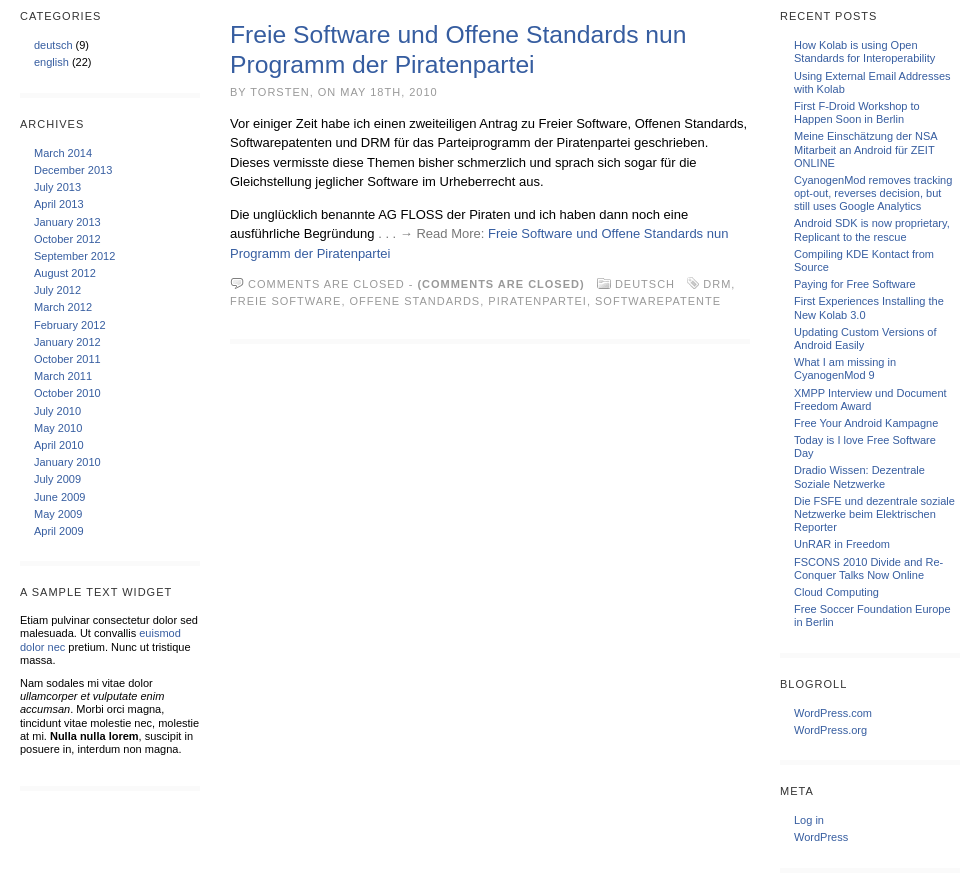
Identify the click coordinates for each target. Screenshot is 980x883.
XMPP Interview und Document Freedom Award (870, 399)
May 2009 (58, 514)
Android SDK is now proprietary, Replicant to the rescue (872, 229)
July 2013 (57, 187)
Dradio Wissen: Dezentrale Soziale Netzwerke (859, 476)
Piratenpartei (537, 301)
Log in (809, 820)
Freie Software (285, 301)
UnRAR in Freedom (842, 544)
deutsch (53, 45)
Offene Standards (415, 301)
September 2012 (74, 256)
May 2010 (58, 428)
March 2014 (63, 153)
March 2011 (63, 376)
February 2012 (70, 325)
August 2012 (65, 273)
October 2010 (67, 393)
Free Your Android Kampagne (866, 423)
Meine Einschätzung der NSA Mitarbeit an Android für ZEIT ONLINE (865, 149)
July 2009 (57, 479)
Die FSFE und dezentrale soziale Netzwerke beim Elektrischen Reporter (874, 514)
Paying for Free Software (855, 284)
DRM (717, 284)
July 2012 (57, 290)
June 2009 (59, 497)
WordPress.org (830, 730)
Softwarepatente (658, 301)
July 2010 (57, 411)
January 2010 (67, 462)
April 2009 (59, 531)
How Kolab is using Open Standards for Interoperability (864, 51)
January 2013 (67, 222)
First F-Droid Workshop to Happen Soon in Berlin (857, 112)
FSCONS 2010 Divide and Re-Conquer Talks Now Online (868, 568)
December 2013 (73, 170)
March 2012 (63, 307)
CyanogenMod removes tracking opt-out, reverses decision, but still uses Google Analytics (873, 193)
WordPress (821, 837)
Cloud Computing (836, 592)
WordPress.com (833, 713)
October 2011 (67, 359)
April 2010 (59, 445)
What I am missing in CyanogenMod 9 (845, 368)
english (51, 62)
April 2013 (59, 204)
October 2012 (67, 239)
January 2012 (67, 342)
